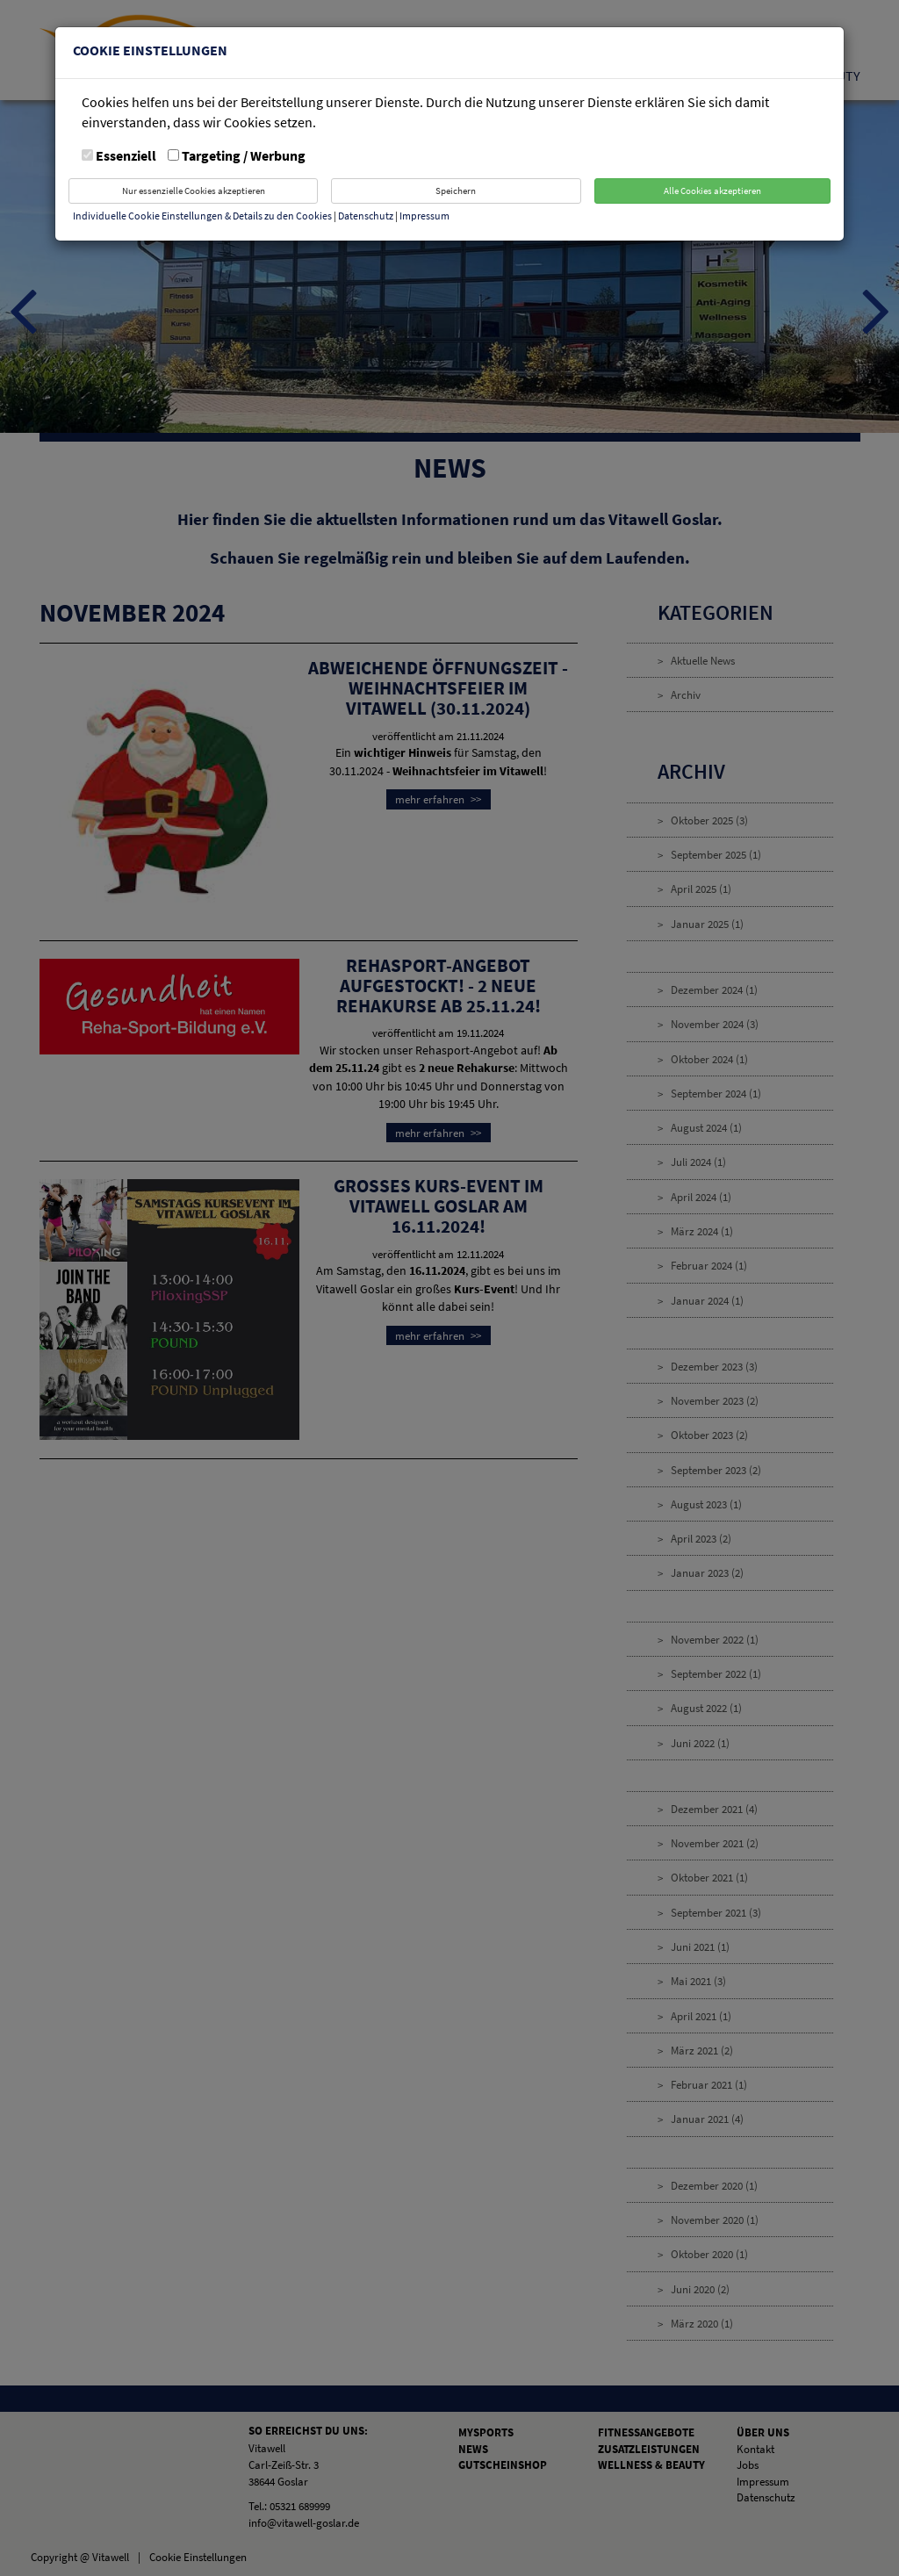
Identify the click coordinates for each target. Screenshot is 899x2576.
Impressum (424, 215)
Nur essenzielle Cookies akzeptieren (193, 190)
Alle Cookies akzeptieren (712, 190)
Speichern (455, 190)
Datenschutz (366, 215)
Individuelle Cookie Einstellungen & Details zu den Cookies (202, 215)
